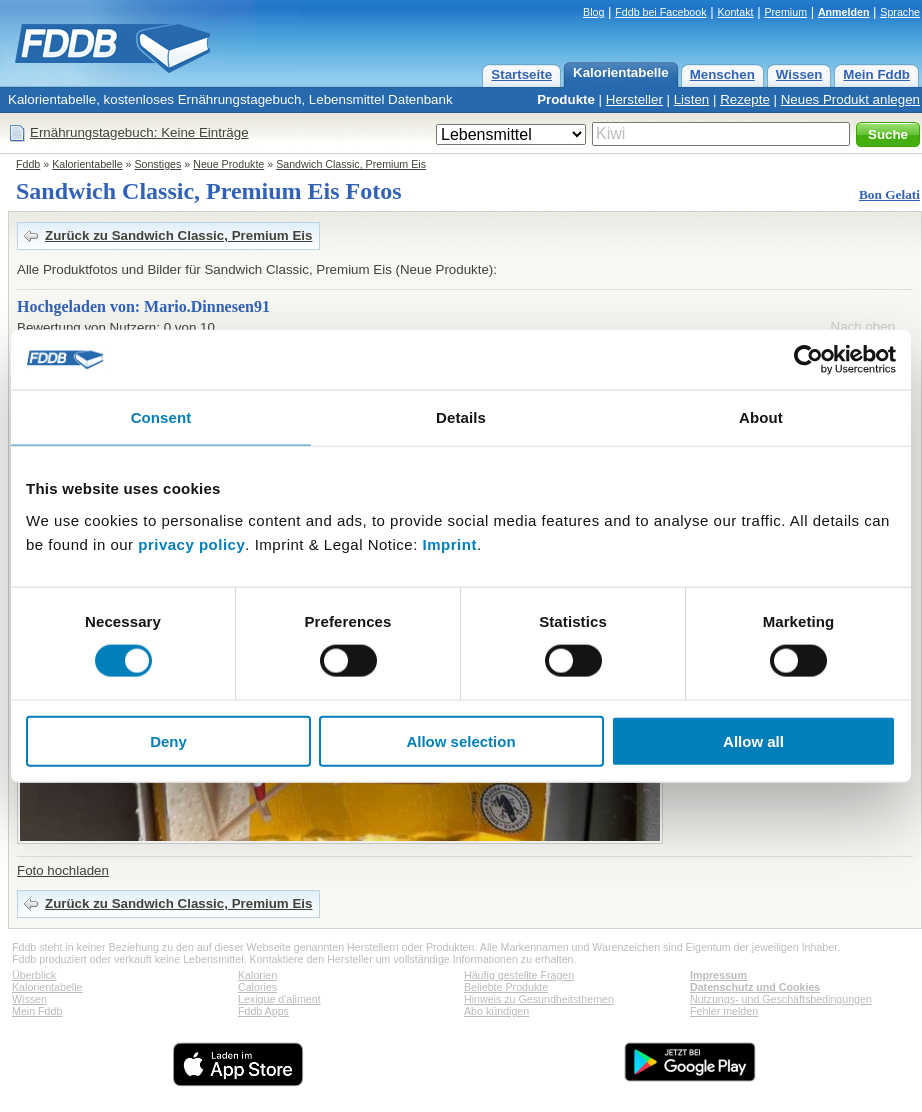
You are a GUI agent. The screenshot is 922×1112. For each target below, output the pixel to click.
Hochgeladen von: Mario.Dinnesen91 (143, 306)
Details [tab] (461, 417)
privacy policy (191, 543)
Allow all (753, 740)
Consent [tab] (161, 417)
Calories (257, 987)
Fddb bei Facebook (660, 12)
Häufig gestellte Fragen (519, 975)
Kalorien (257, 975)
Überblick (34, 975)
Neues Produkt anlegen (850, 99)
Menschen (722, 74)
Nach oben (863, 326)
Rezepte (745, 99)
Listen (692, 99)
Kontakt (735, 12)
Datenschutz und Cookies (755, 987)
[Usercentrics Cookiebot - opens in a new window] (808, 360)
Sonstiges (158, 164)
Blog (593, 12)
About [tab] (761, 417)
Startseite (521, 74)
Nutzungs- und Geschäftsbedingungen (781, 999)
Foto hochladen (63, 870)
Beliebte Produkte (506, 987)
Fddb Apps (263, 1011)
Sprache (900, 12)
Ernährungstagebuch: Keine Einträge (139, 132)
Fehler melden (724, 1011)
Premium (785, 12)
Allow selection (460, 740)
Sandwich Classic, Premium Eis (351, 164)
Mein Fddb (876, 74)
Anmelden (844, 12)
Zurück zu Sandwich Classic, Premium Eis (178, 235)
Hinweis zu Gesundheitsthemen (539, 999)
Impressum (718, 975)
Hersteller (634, 99)
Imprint (450, 543)
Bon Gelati (889, 194)
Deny (168, 740)
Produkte (566, 99)
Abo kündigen (496, 1011)
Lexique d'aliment (279, 999)
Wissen (799, 74)
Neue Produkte (228, 164)
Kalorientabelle (621, 72)
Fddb (28, 164)
